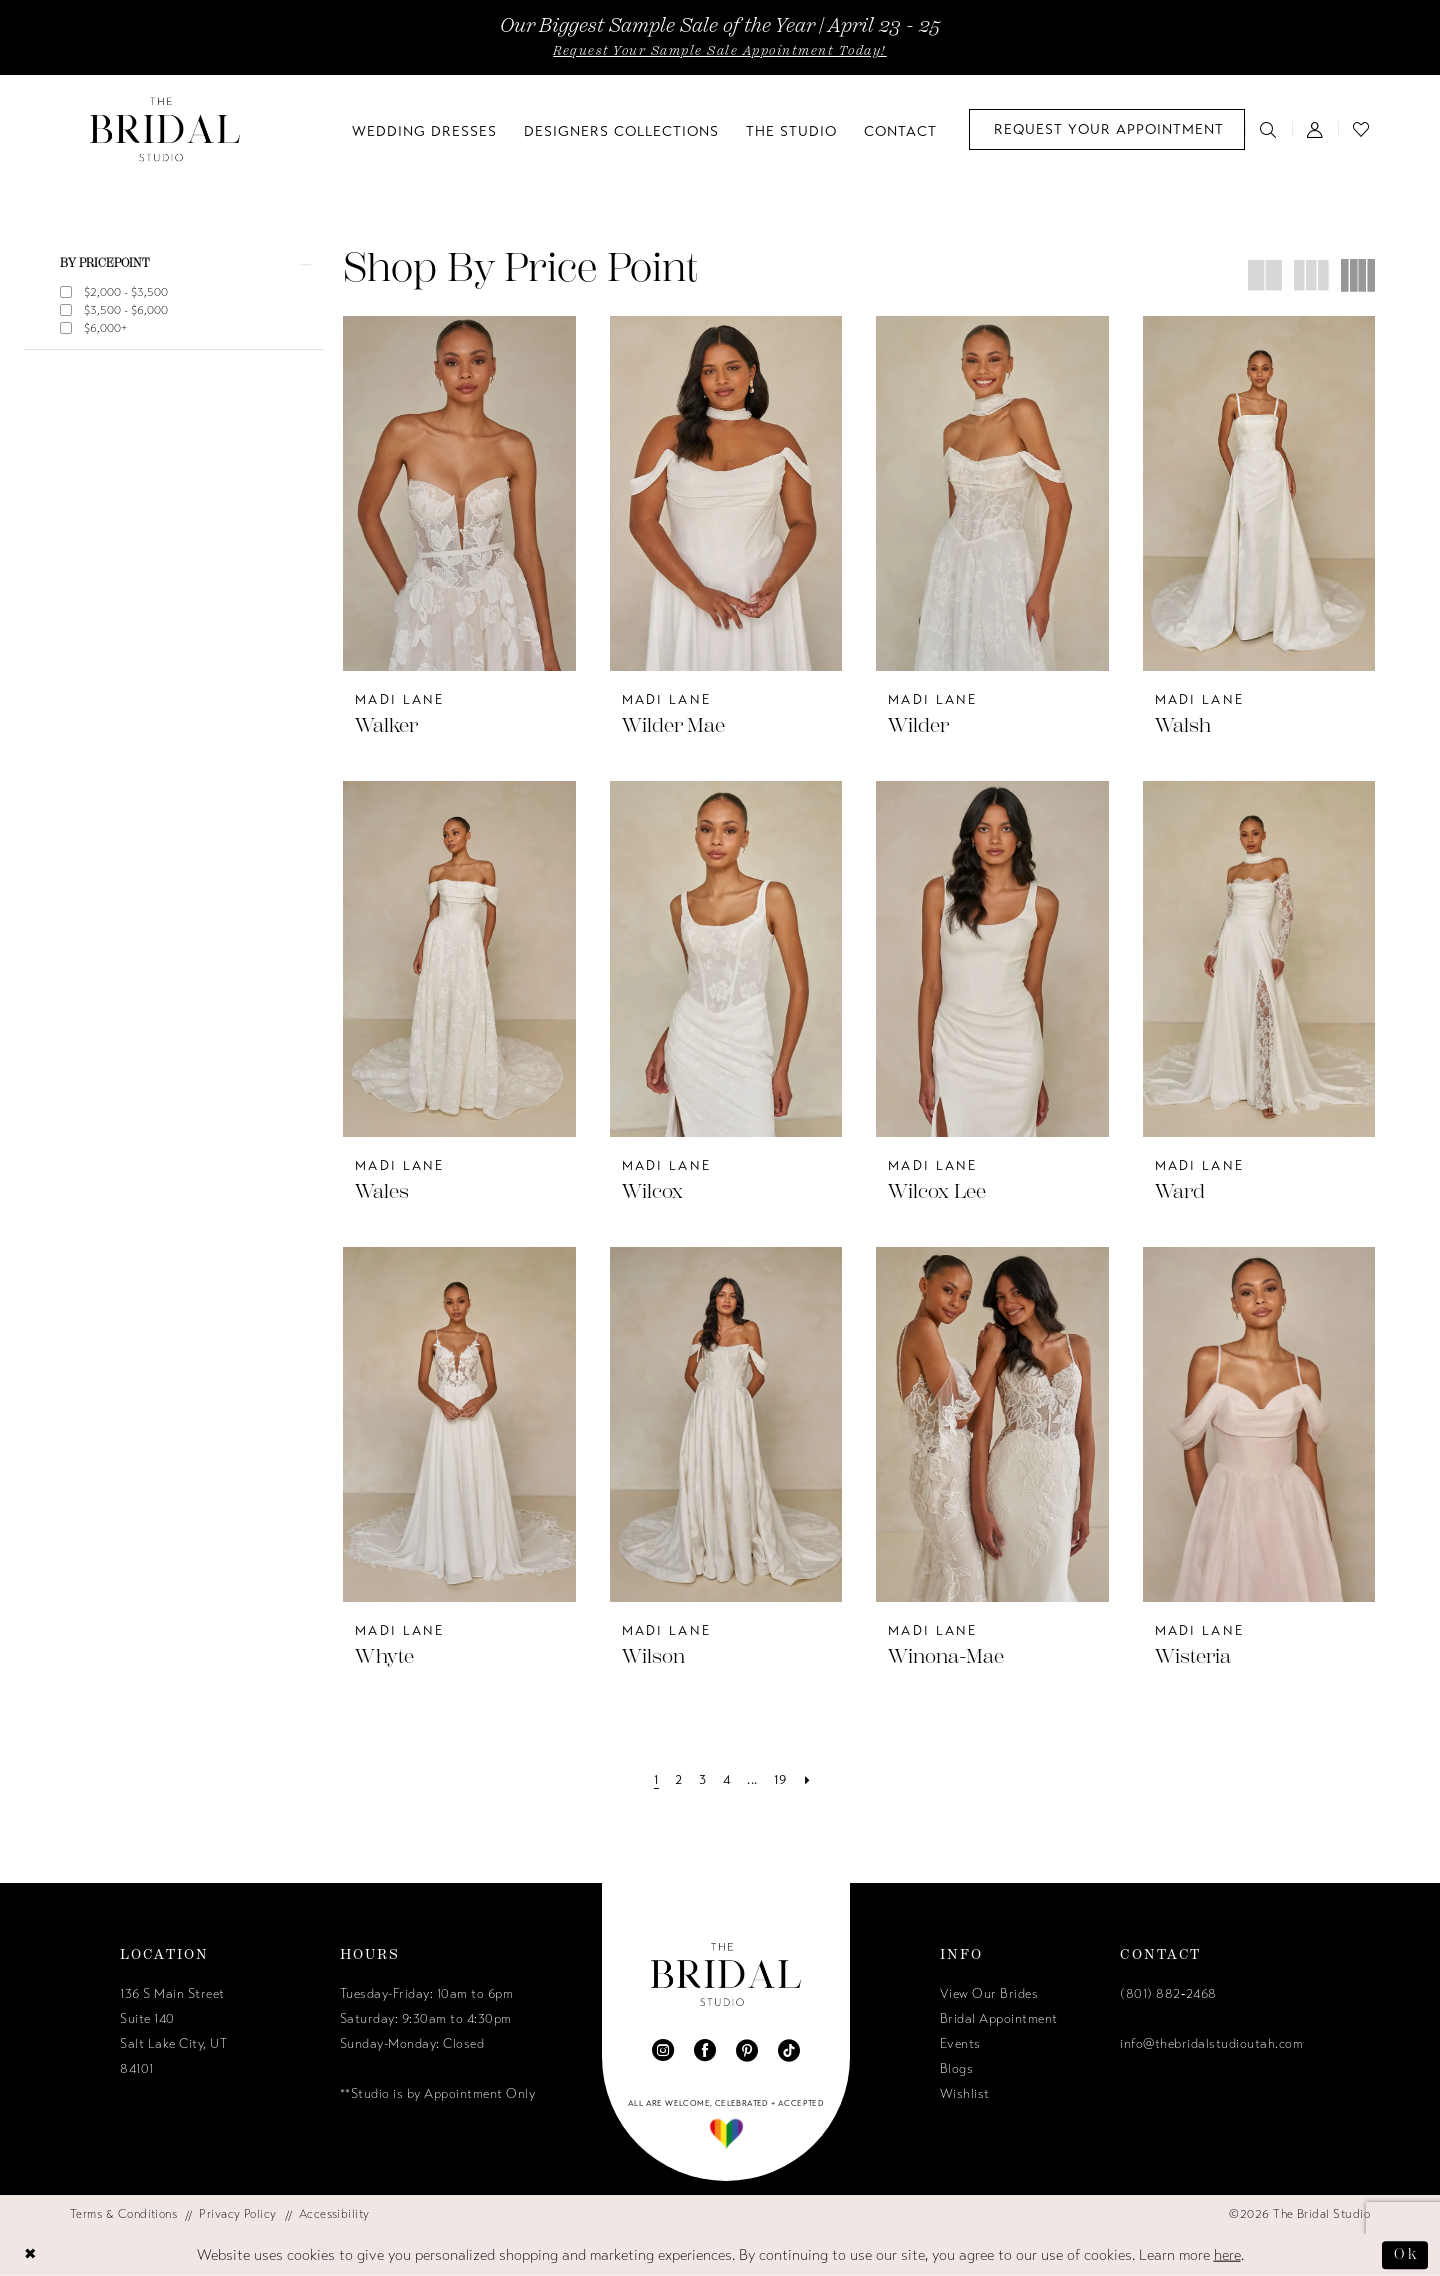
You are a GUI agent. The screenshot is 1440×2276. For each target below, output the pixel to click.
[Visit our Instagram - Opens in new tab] (663, 2050)
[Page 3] (702, 1780)
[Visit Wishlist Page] (1361, 129)
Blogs (957, 2069)
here (1227, 2255)
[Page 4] (727, 1780)
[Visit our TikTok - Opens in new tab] (789, 2050)
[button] (1315, 129)
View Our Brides (989, 1994)
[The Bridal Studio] (165, 129)
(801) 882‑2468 (1168, 1994)
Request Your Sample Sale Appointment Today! (720, 51)
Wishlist (965, 2094)
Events (960, 2044)
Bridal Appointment (999, 2019)
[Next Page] (807, 1780)
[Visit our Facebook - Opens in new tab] (705, 2050)
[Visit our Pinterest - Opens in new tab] (747, 2050)
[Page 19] (780, 1780)
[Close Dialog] (31, 2255)
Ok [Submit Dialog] (1406, 2254)
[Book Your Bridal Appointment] (1107, 129)
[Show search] (1268, 129)
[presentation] (459, 493)
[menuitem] (1107, 129)
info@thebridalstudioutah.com (1211, 2044)
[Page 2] (678, 1780)
